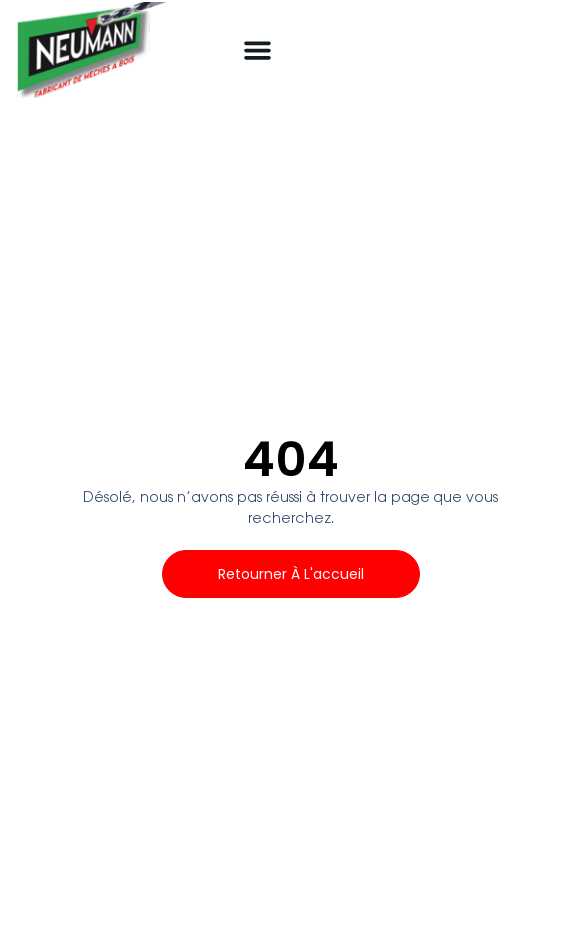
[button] (258, 50)
